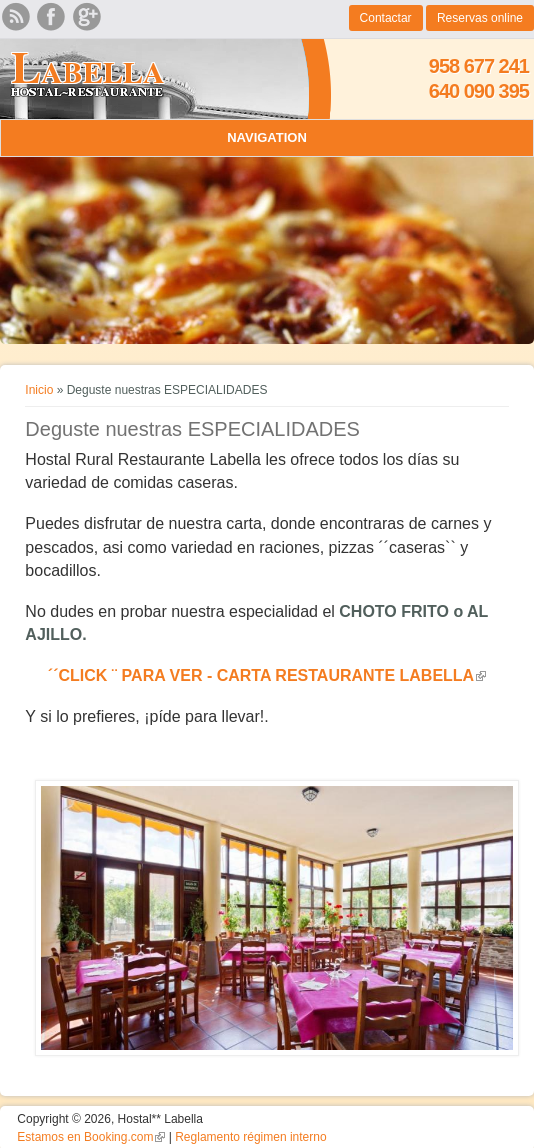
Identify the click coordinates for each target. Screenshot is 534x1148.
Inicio (39, 390)
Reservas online (480, 18)
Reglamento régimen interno (250, 1137)
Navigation (267, 137)
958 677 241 (479, 66)
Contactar (386, 18)
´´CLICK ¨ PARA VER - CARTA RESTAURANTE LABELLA (267, 675)
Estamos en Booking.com (91, 1137)
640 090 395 (479, 91)
